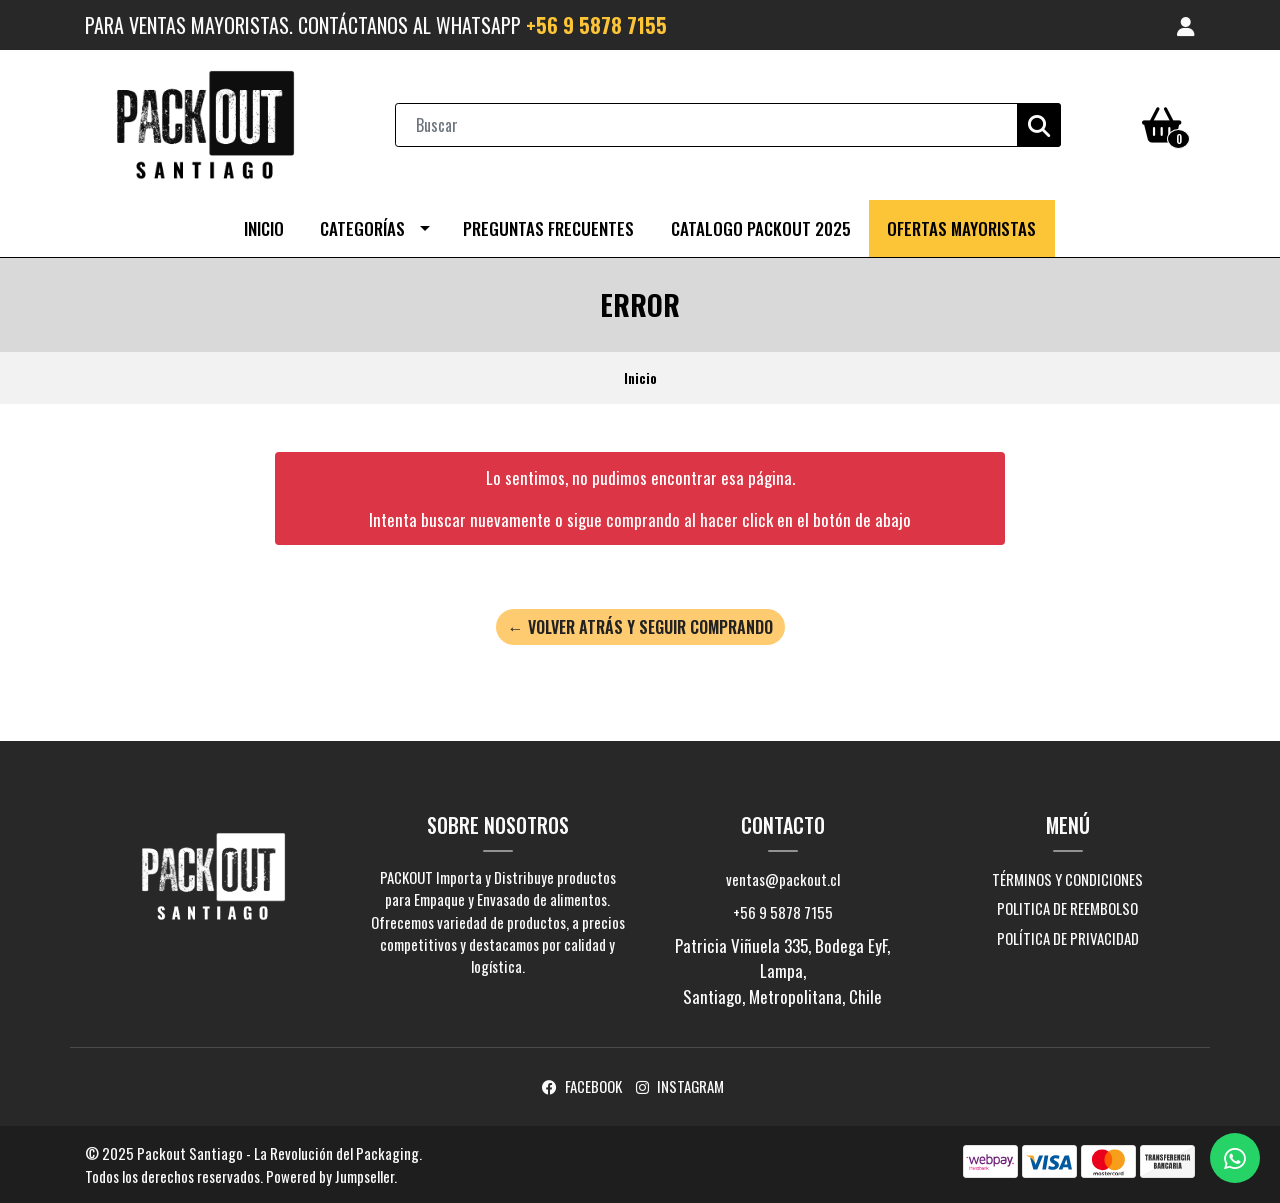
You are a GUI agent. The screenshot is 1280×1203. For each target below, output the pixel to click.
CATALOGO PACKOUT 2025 (761, 228)
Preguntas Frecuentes (548, 228)
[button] (1186, 25)
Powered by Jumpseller (330, 1176)
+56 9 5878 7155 (596, 25)
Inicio (264, 228)
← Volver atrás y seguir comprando (640, 627)
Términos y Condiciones (1067, 879)
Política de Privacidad (1068, 938)
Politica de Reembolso (1067, 908)
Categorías (362, 228)
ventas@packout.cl (783, 879)
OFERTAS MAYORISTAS (961, 228)
